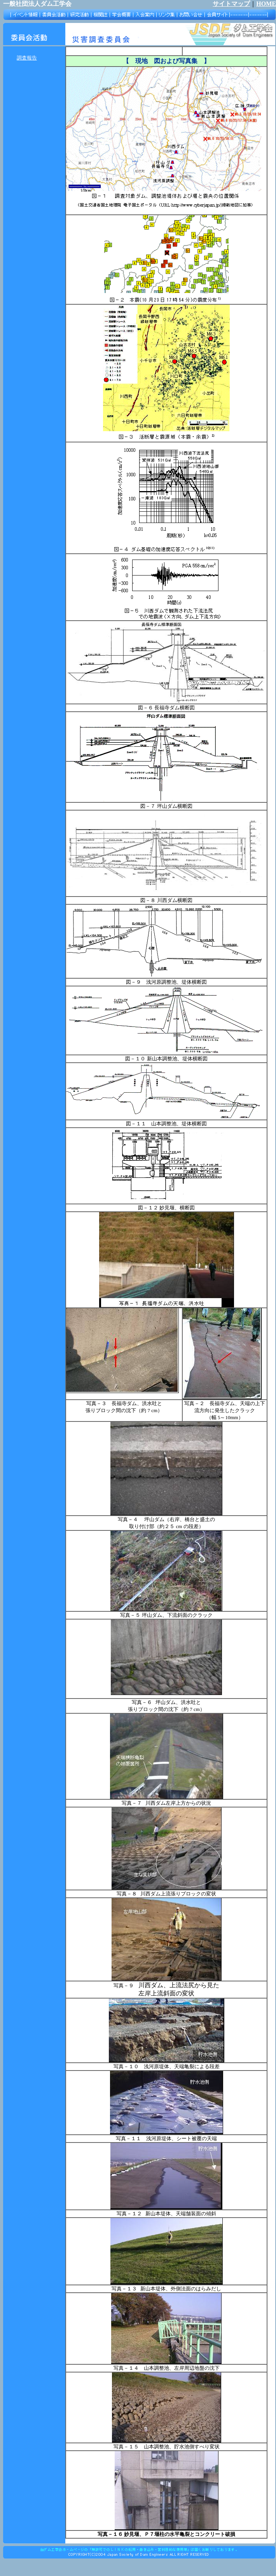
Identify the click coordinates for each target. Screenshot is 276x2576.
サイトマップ (231, 3)
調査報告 (27, 58)
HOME (266, 3)
